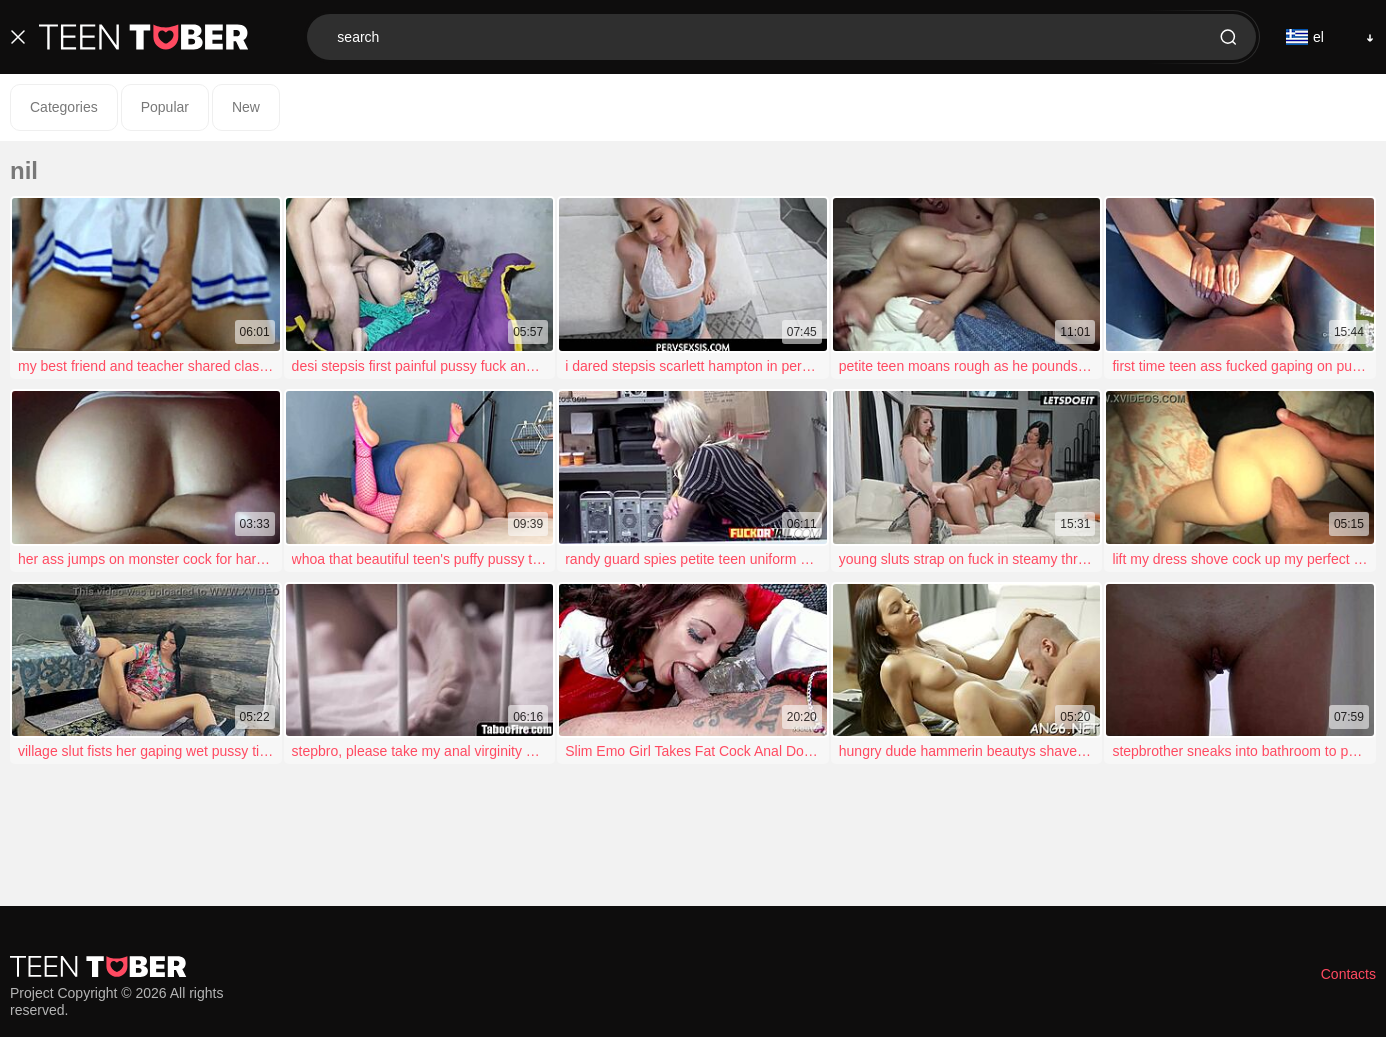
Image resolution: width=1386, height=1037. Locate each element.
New (246, 107)
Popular (165, 107)
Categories (64, 107)
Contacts (1348, 974)
